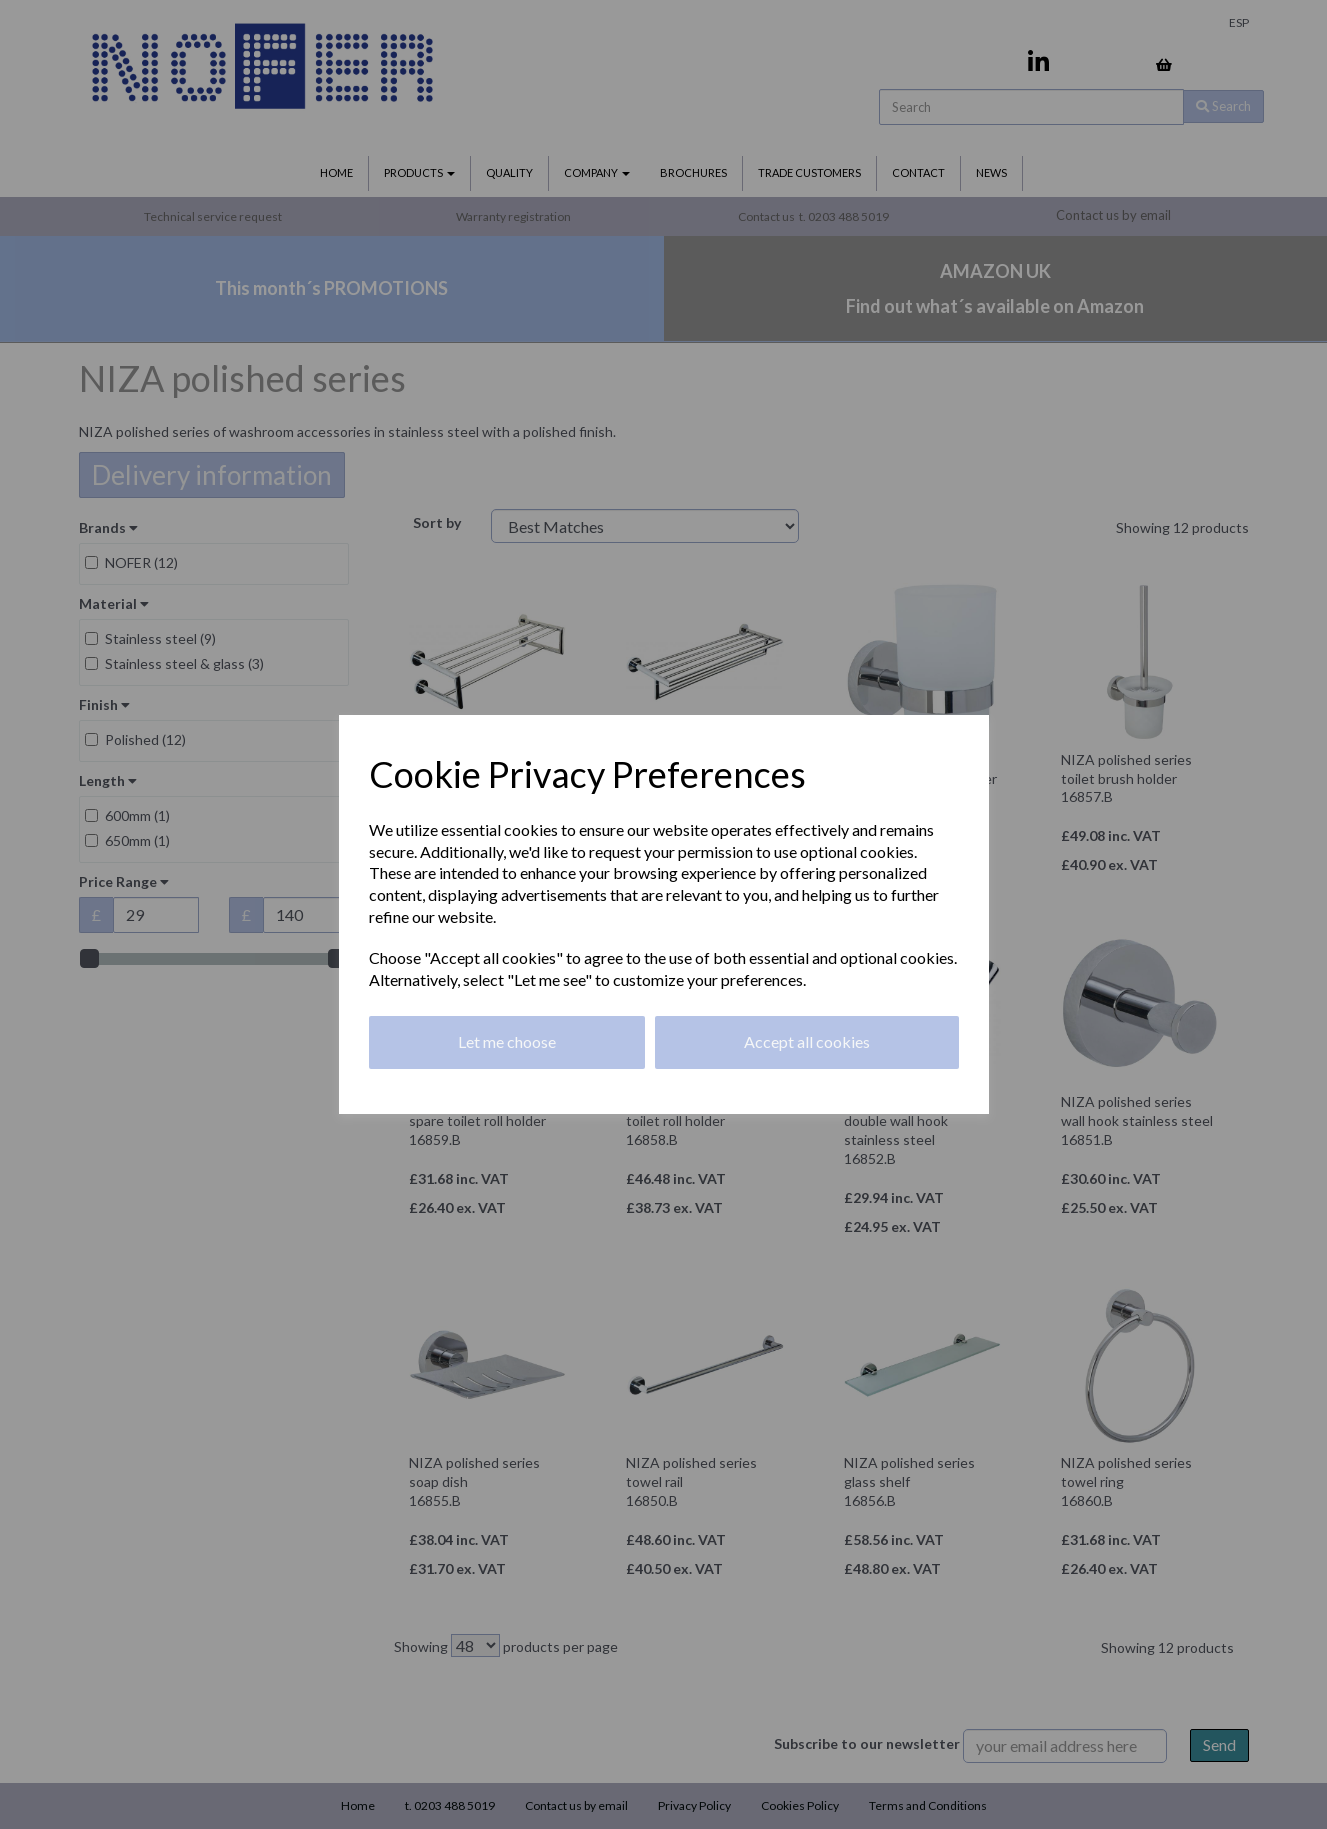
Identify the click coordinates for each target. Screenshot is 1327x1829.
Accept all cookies (807, 1041)
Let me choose (507, 1041)
